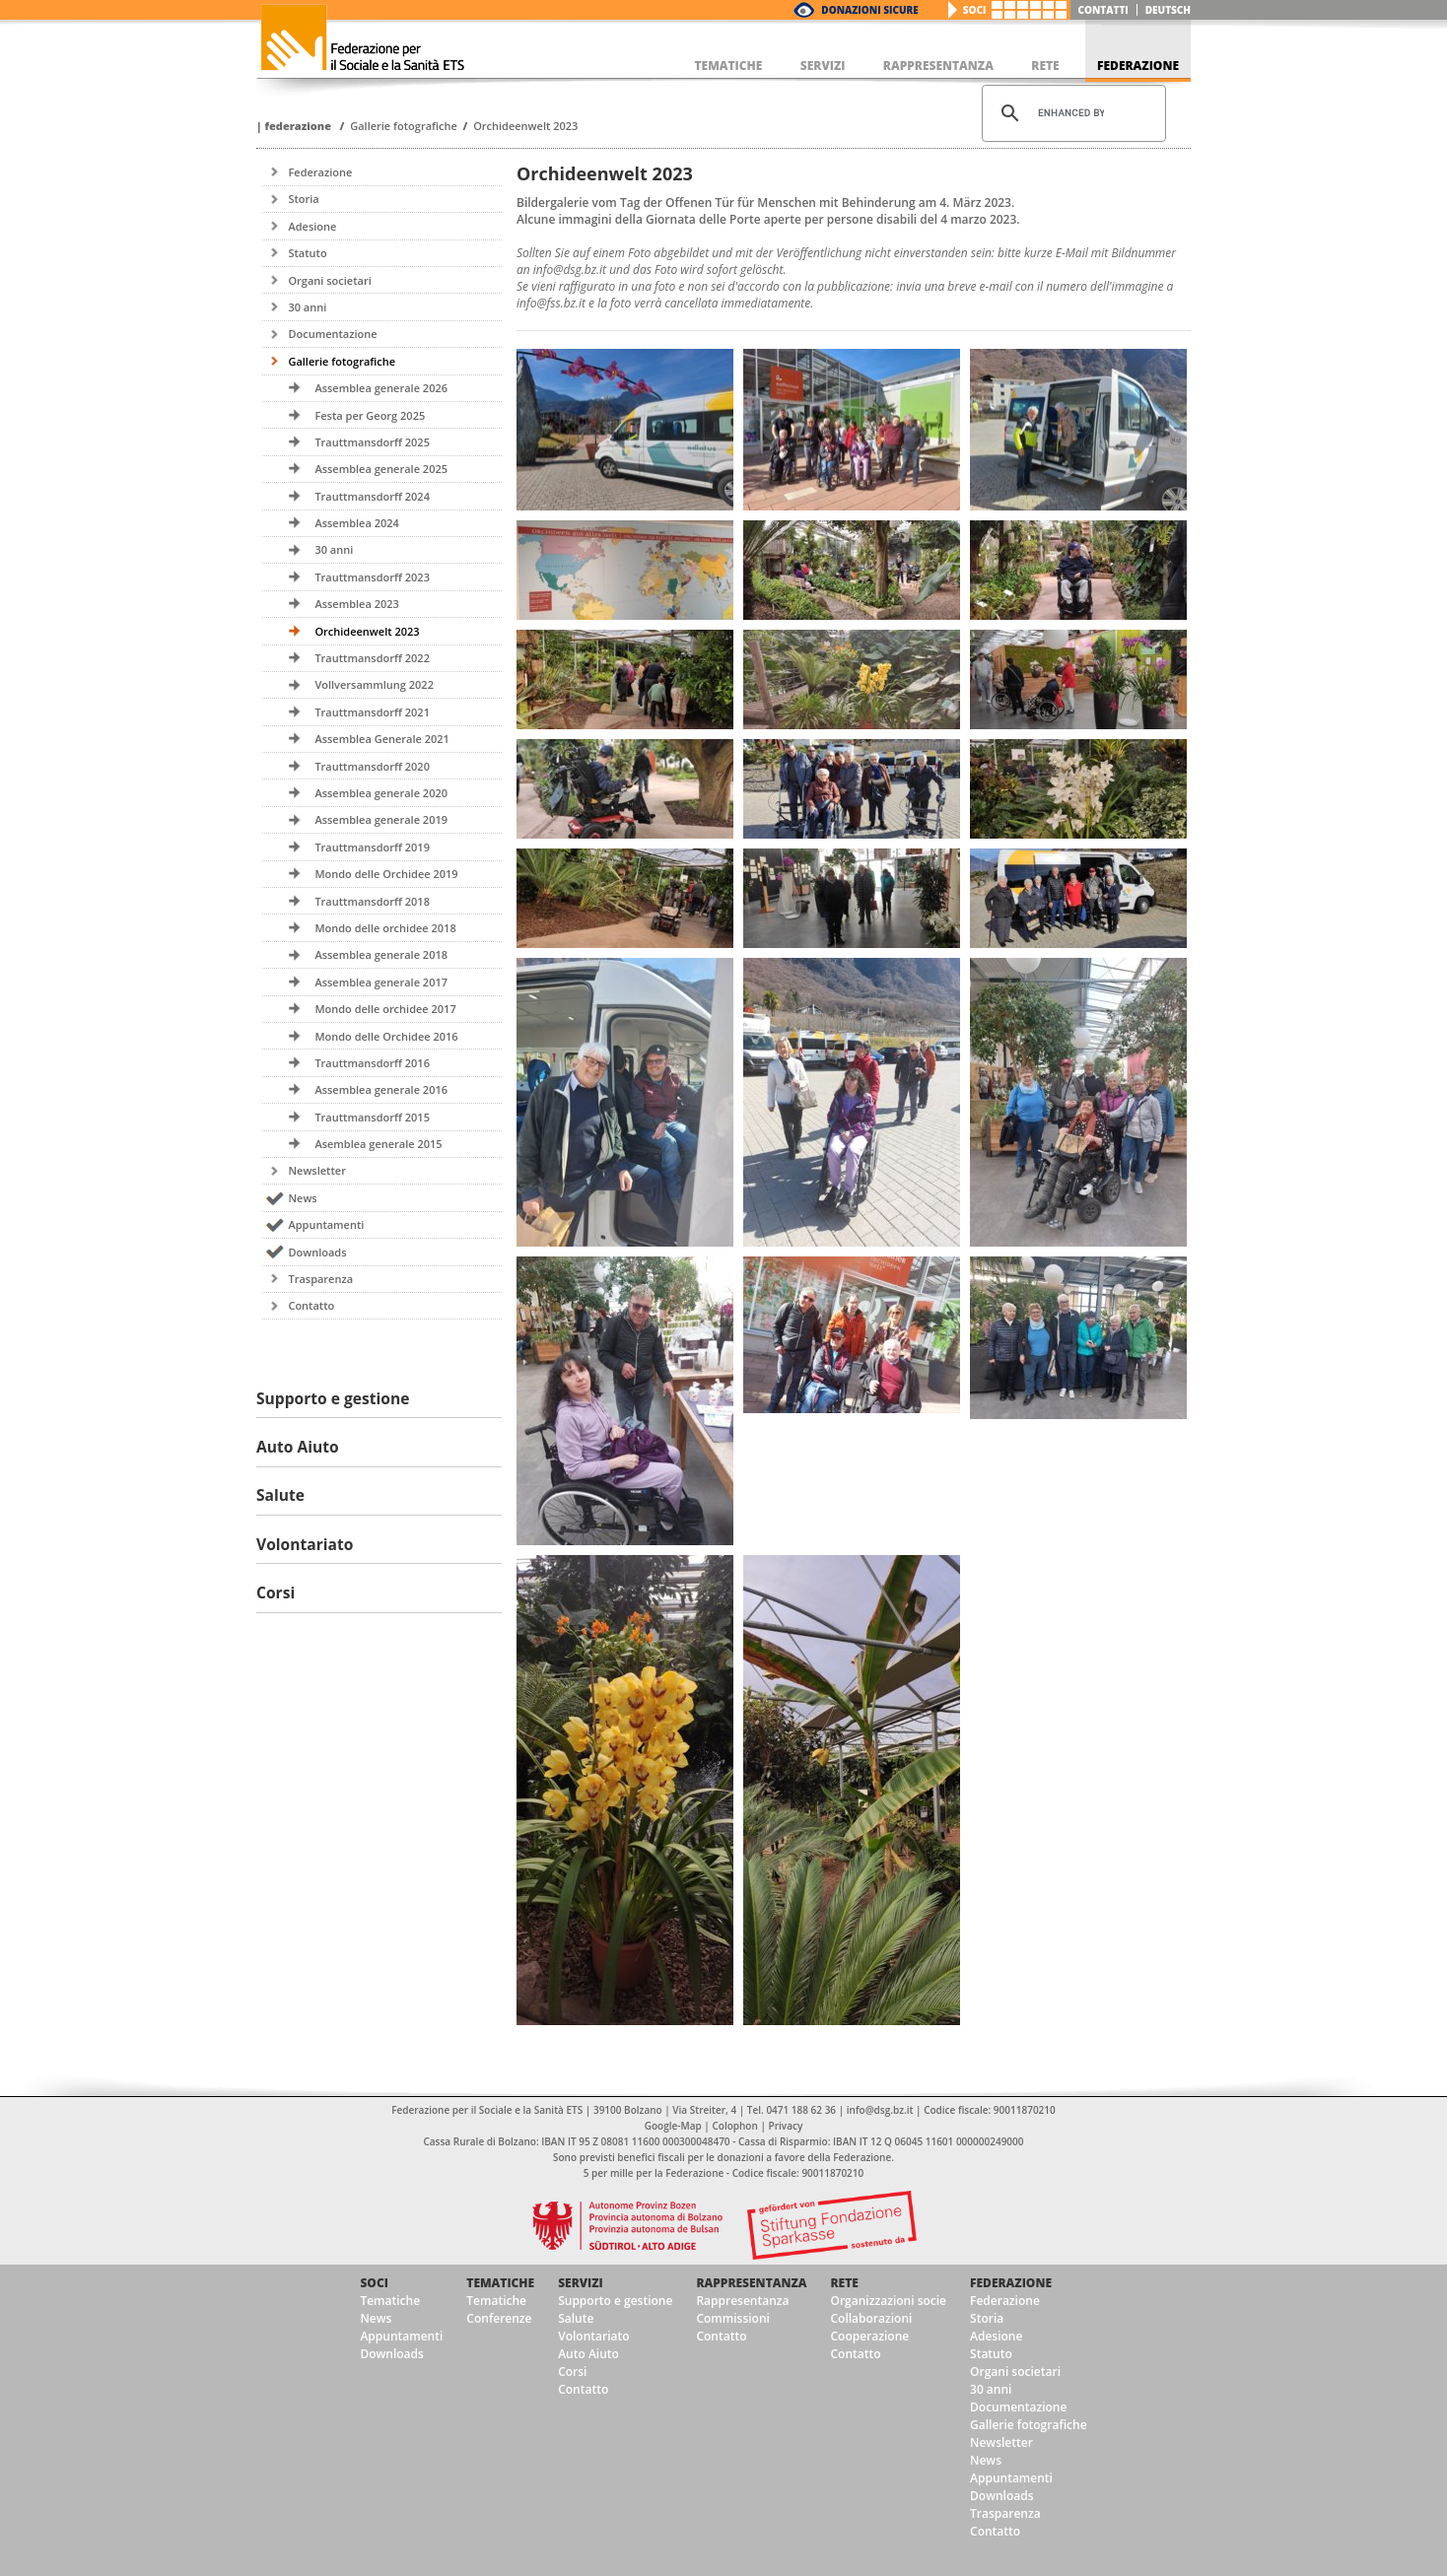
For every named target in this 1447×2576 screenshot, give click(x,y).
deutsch (1168, 10)
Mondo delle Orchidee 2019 (385, 873)
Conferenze (498, 2318)
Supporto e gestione (615, 2300)
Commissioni (733, 2318)
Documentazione (332, 333)
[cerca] (1071, 113)
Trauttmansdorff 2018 (372, 901)
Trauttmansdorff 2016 (372, 1062)
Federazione (297, 125)
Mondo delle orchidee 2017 (384, 1008)
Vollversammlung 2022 (374, 684)
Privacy (786, 2126)
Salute (575, 2318)
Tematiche (390, 2300)
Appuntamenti (326, 1224)
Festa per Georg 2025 (369, 415)
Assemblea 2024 (356, 522)
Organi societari (329, 280)
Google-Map (673, 2126)
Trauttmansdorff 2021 (372, 712)
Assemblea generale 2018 (381, 954)
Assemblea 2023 (356, 603)
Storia (303, 198)
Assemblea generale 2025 (381, 468)
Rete (844, 2282)
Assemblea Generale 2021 (381, 738)
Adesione (312, 226)
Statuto (307, 252)
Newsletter (316, 1170)
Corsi (572, 2371)
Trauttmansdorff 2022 (372, 657)
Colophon (734, 2126)
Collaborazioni (871, 2318)
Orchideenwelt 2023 (525, 125)
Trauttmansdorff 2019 (372, 847)
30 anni (307, 307)
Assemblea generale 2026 (381, 387)
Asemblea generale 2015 (378, 1143)
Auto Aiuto (588, 2353)
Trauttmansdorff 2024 (372, 496)
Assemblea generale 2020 (381, 792)
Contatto (311, 1305)
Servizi (580, 2282)
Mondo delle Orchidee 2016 (385, 1036)
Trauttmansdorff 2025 (372, 442)
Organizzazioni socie (888, 2300)
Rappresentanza (751, 2282)
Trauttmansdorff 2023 (372, 577)
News (302, 1197)
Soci (975, 10)
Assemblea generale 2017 (381, 982)
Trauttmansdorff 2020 (372, 766)
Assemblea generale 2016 (381, 1089)
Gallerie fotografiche (403, 125)
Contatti (1103, 10)
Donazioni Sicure (869, 10)
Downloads (317, 1252)
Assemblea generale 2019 (381, 819)
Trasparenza (320, 1278)
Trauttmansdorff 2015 (372, 1117)
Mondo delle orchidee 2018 (384, 927)
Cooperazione (869, 2336)
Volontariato (593, 2336)
